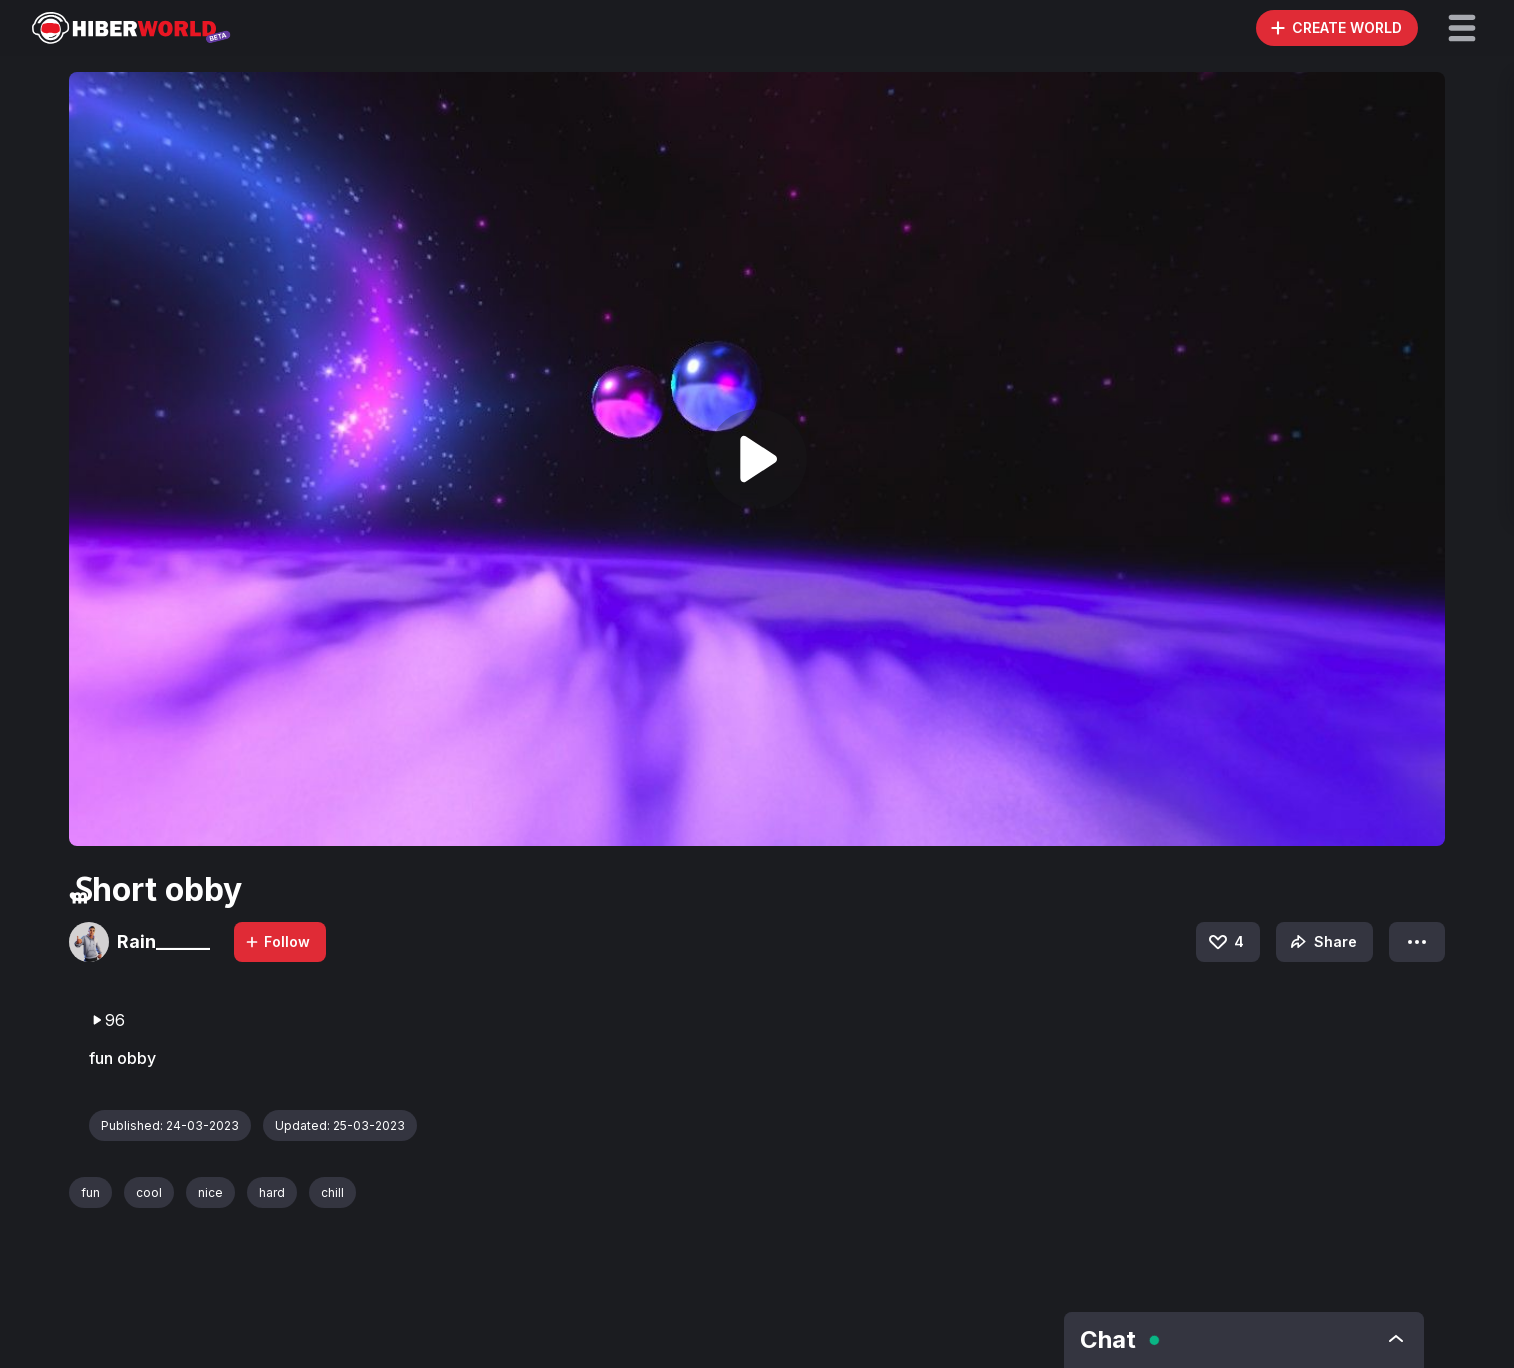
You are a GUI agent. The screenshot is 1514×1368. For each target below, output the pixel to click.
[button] (1462, 28)
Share (1321, 942)
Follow (277, 941)
